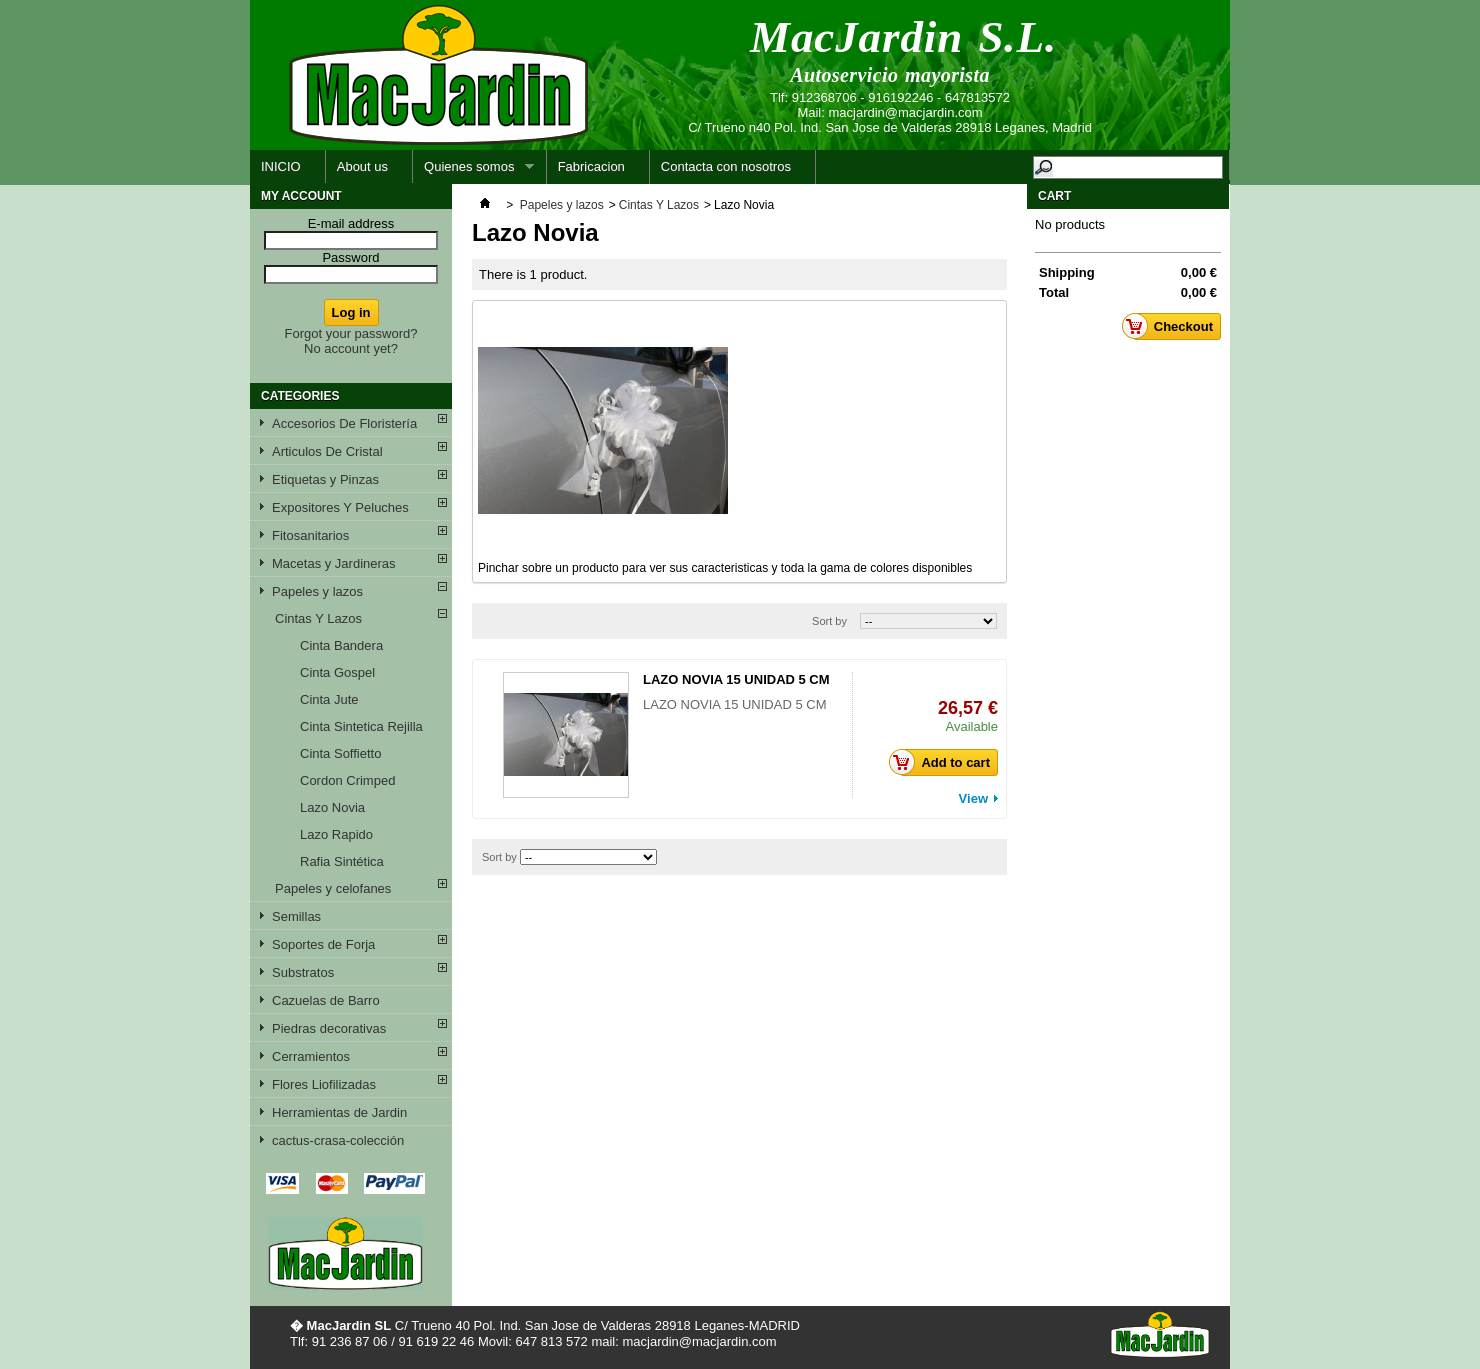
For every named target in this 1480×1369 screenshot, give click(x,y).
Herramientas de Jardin (339, 1112)
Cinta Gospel (337, 672)
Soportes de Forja (323, 944)
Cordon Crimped (347, 780)
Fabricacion (591, 166)
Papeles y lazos (317, 591)
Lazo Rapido (336, 834)
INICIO (281, 166)
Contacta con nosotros (726, 166)
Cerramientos (311, 1056)
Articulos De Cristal (327, 451)
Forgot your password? (351, 333)
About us (362, 166)
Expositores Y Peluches (340, 507)
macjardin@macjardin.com (905, 112)
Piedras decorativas (329, 1028)
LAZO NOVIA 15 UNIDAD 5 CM (736, 679)
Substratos (303, 972)
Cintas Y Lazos (318, 618)
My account (301, 196)
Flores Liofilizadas (324, 1084)
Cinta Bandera (341, 645)
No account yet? (351, 348)
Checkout (1173, 326)
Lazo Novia (332, 807)
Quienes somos (473, 171)
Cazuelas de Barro (326, 1000)
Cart (1054, 196)
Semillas (296, 916)
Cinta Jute (329, 699)
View (973, 798)
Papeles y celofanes (333, 888)
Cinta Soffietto (340, 753)
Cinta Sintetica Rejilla (361, 726)
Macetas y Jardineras (334, 563)
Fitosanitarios (310, 535)
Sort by (829, 621)
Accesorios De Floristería (344, 423)
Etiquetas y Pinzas (325, 479)
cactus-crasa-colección (338, 1140)
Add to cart (945, 762)
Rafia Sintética (342, 861)
